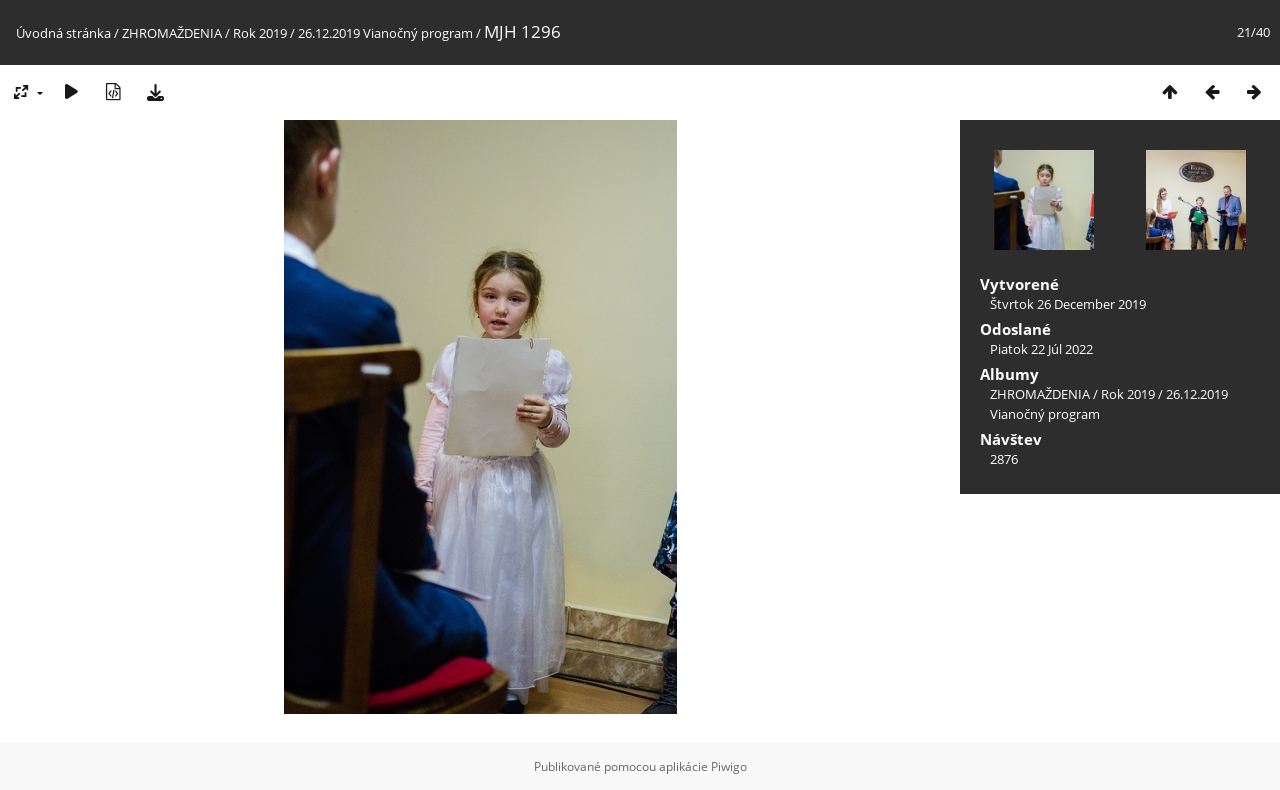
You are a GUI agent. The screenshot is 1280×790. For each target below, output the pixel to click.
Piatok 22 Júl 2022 (1041, 349)
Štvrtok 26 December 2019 (1068, 304)
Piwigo (729, 766)
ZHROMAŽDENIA (172, 33)
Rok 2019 (260, 33)
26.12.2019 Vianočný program (385, 33)
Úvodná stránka (63, 33)
